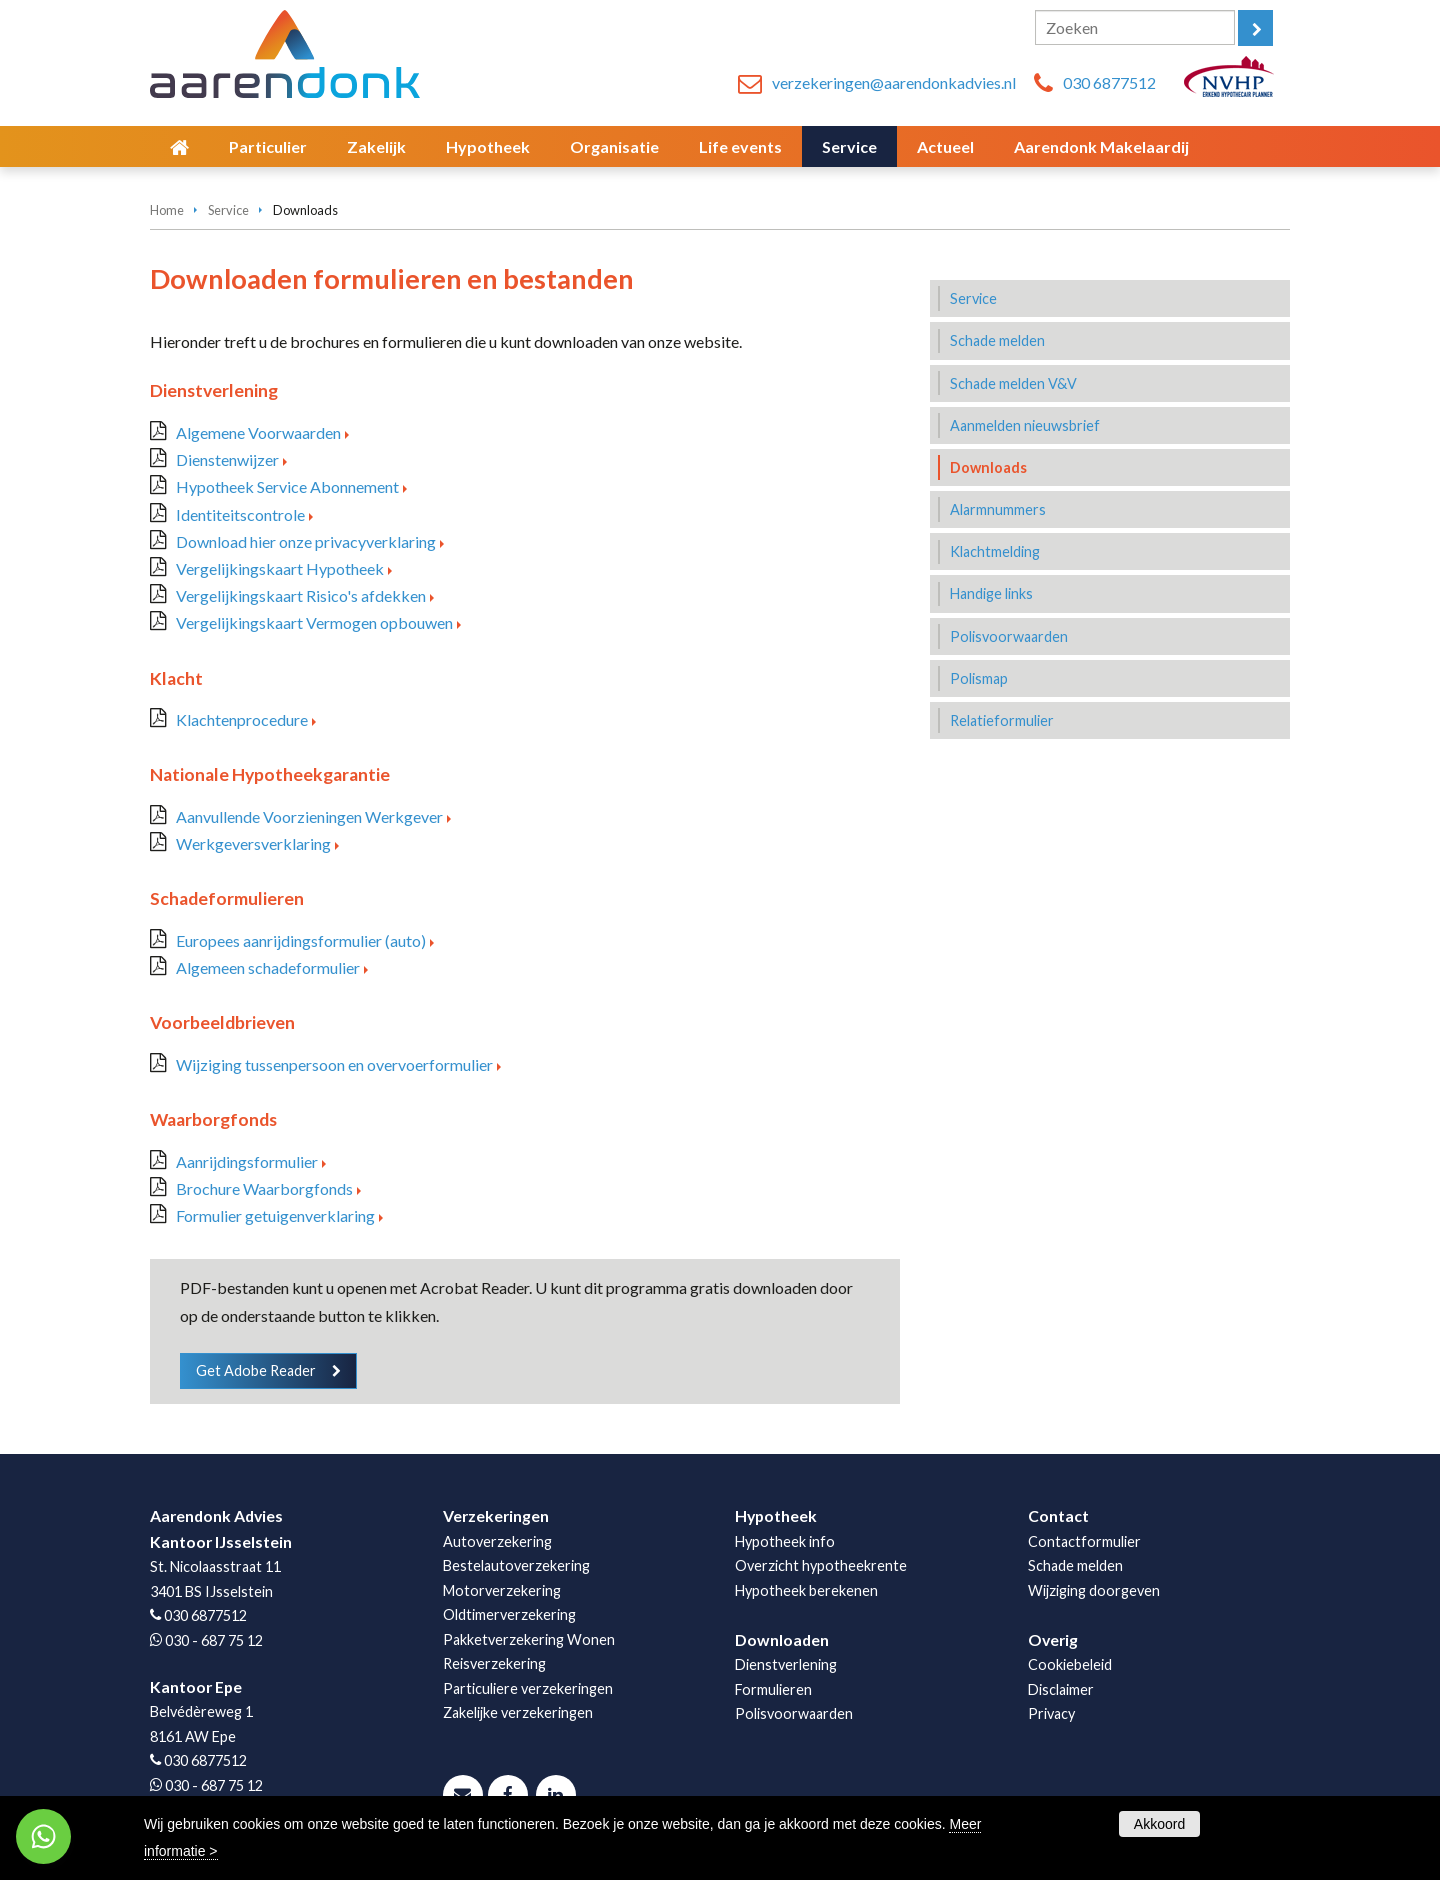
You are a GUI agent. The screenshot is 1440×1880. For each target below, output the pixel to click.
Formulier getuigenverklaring (275, 1215)
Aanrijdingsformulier (247, 1161)
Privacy (1051, 1713)
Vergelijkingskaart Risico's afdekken (301, 595)
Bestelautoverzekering (516, 1565)
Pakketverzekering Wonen (529, 1639)
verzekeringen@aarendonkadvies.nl (894, 82)
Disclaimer (1061, 1689)
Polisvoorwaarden (794, 1713)
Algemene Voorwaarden (258, 432)
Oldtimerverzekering (509, 1614)
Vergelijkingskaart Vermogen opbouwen (314, 622)
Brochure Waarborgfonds (264, 1188)
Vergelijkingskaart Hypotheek (280, 568)
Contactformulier (1084, 1541)
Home (167, 210)
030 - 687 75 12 (214, 1640)
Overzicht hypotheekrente (821, 1565)
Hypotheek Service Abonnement (287, 486)
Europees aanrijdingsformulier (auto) (301, 940)
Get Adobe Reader (256, 1370)
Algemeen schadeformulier (268, 967)
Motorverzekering (502, 1590)
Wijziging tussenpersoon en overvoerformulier (334, 1064)
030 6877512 (1109, 82)
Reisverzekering (494, 1663)
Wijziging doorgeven (1094, 1590)
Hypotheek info (785, 1541)
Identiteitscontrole (240, 514)
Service (228, 210)
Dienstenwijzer (227, 459)
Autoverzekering (497, 1541)
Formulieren (773, 1689)
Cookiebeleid (1070, 1664)
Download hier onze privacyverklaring (306, 541)
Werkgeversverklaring (253, 843)
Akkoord (1159, 1824)
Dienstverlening (786, 1664)
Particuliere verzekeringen (528, 1688)
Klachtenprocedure (242, 719)
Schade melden (1075, 1565)
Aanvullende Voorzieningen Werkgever (309, 816)
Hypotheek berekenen (806, 1590)
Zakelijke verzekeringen (518, 1712)
